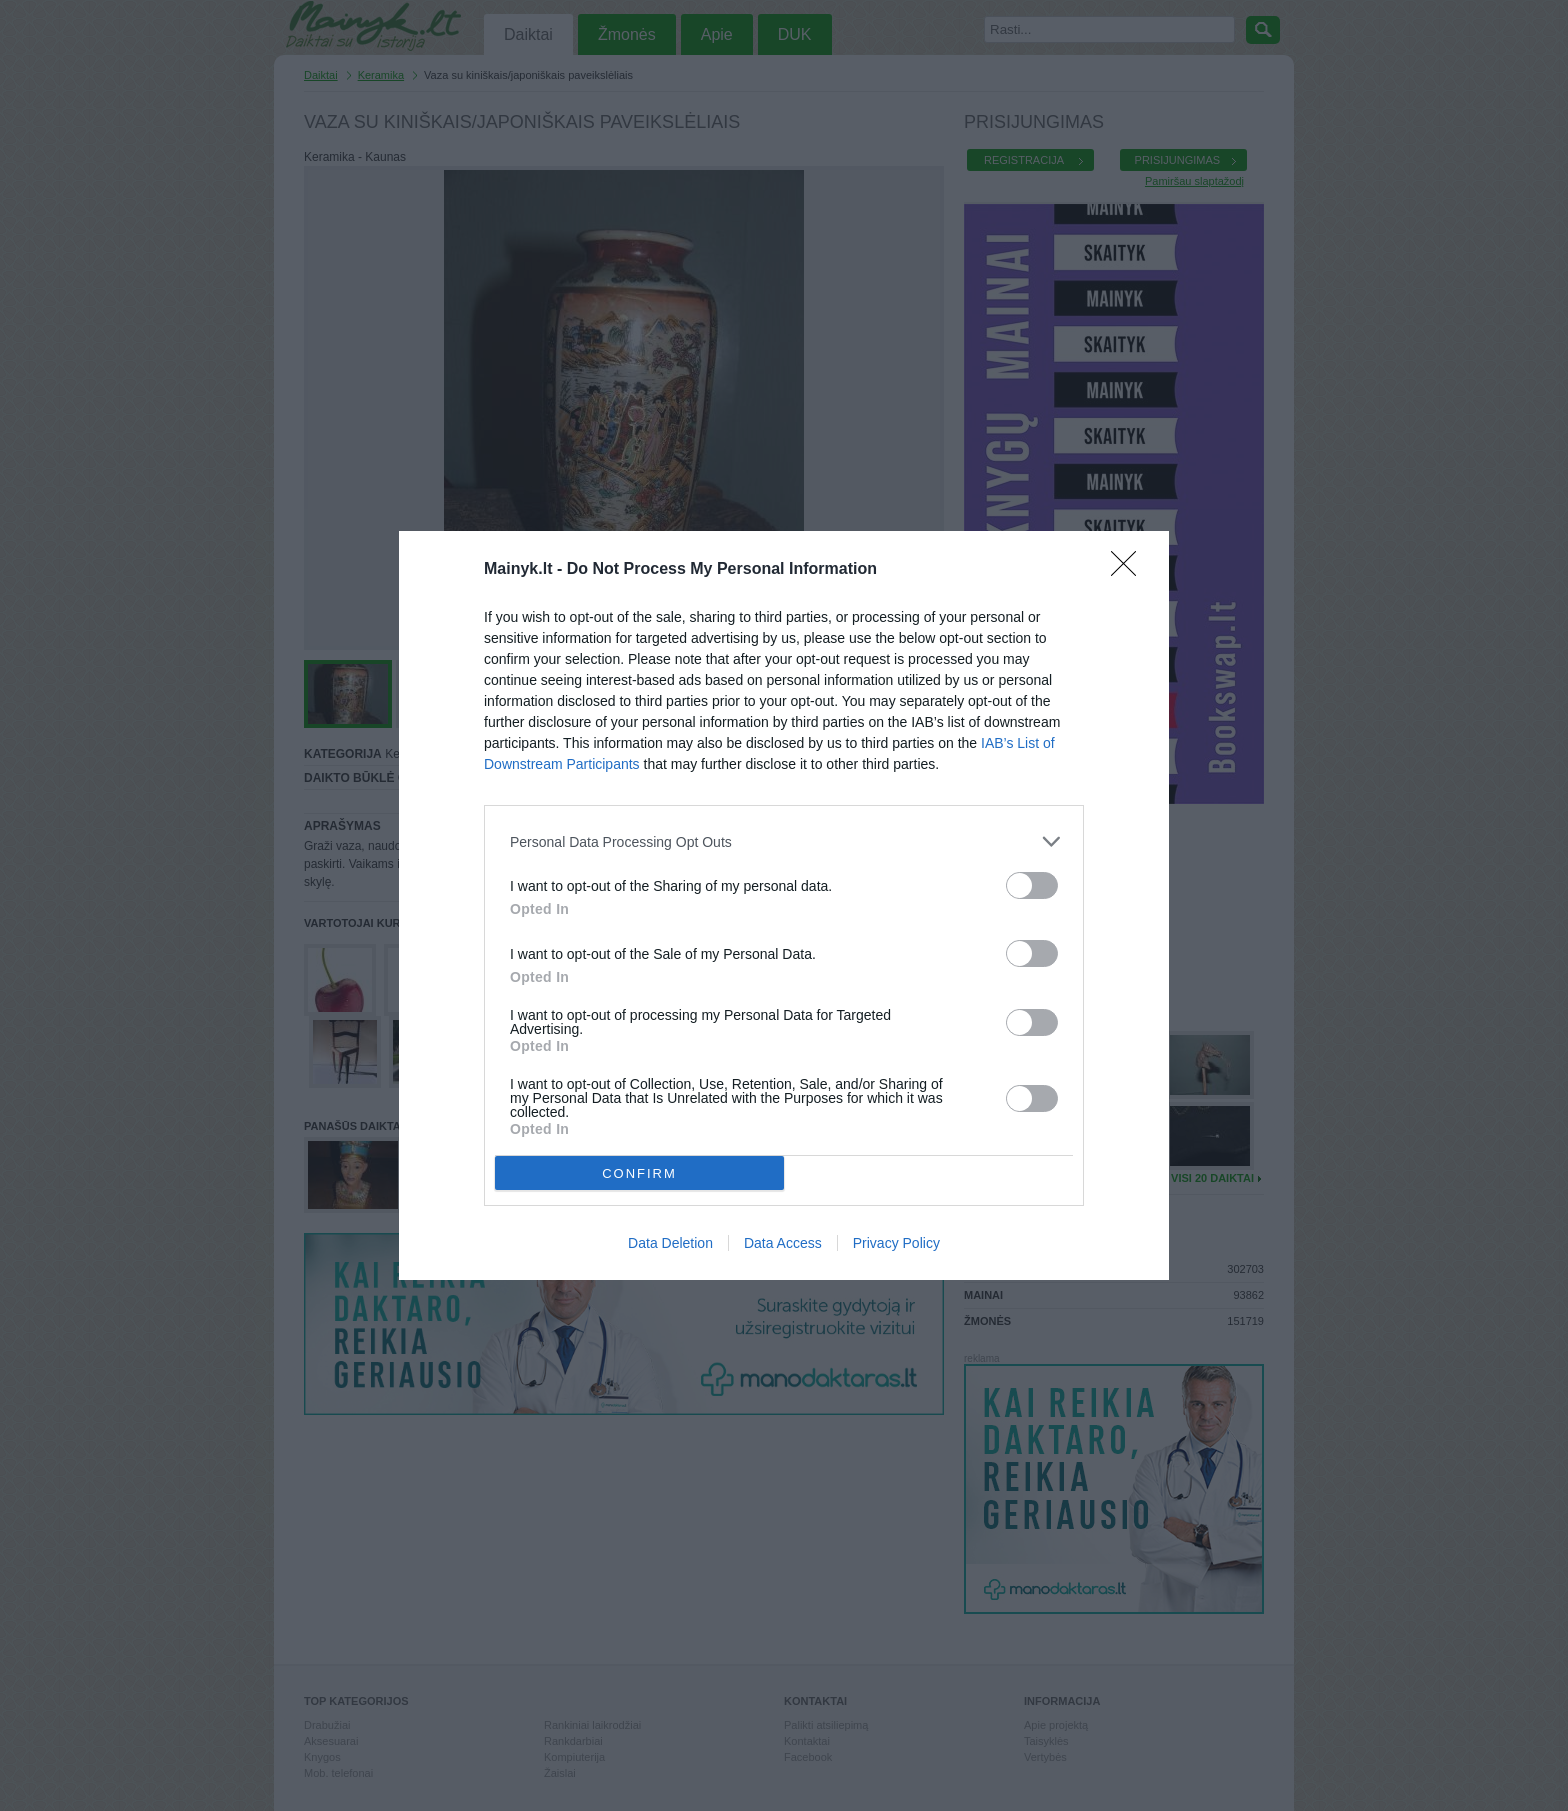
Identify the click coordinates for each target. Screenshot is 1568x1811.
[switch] (1032, 885)
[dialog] (784, 905)
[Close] (1130, 570)
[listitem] (784, 841)
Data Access (783, 1243)
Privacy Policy (896, 1243)
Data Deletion (670, 1243)
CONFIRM (639, 1173)
